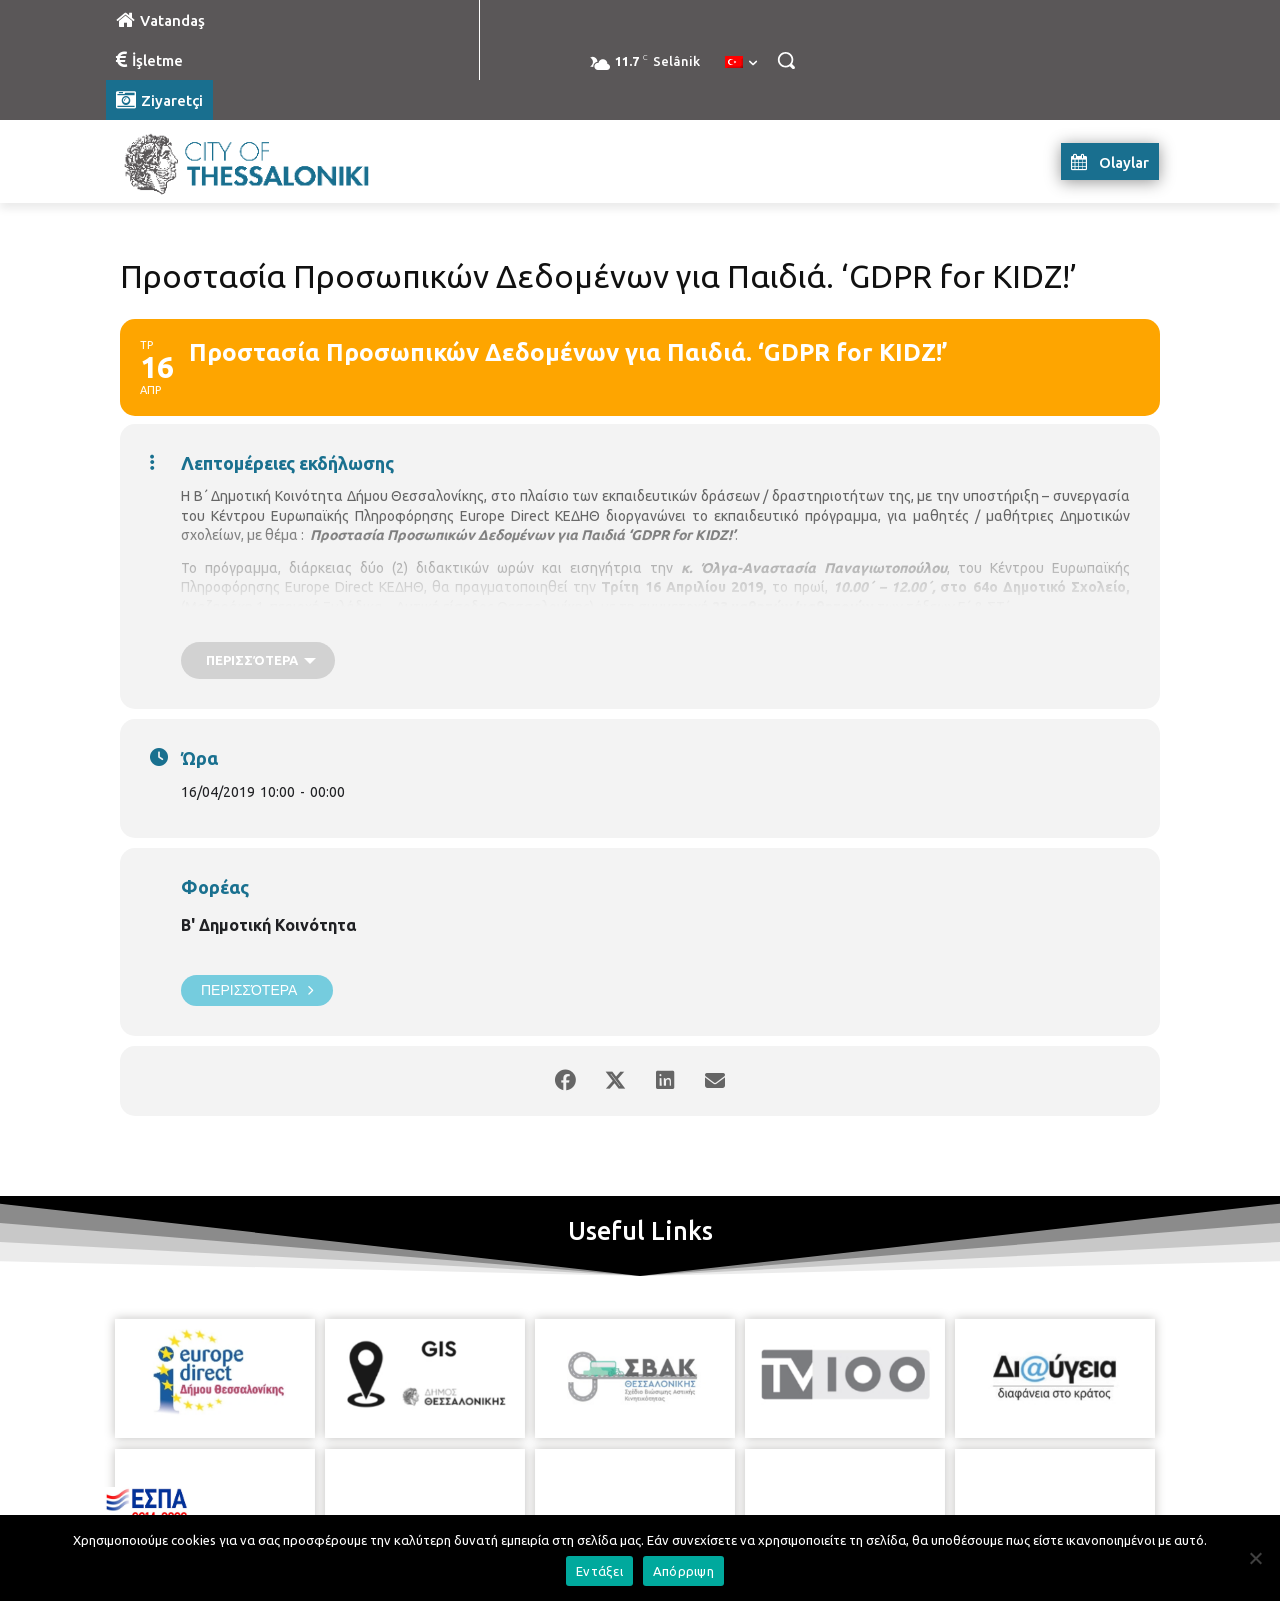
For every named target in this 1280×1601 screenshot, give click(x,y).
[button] (786, 60)
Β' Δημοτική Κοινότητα (268, 925)
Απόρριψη (683, 1571)
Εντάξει (599, 1571)
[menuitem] (741, 63)
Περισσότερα (257, 990)
